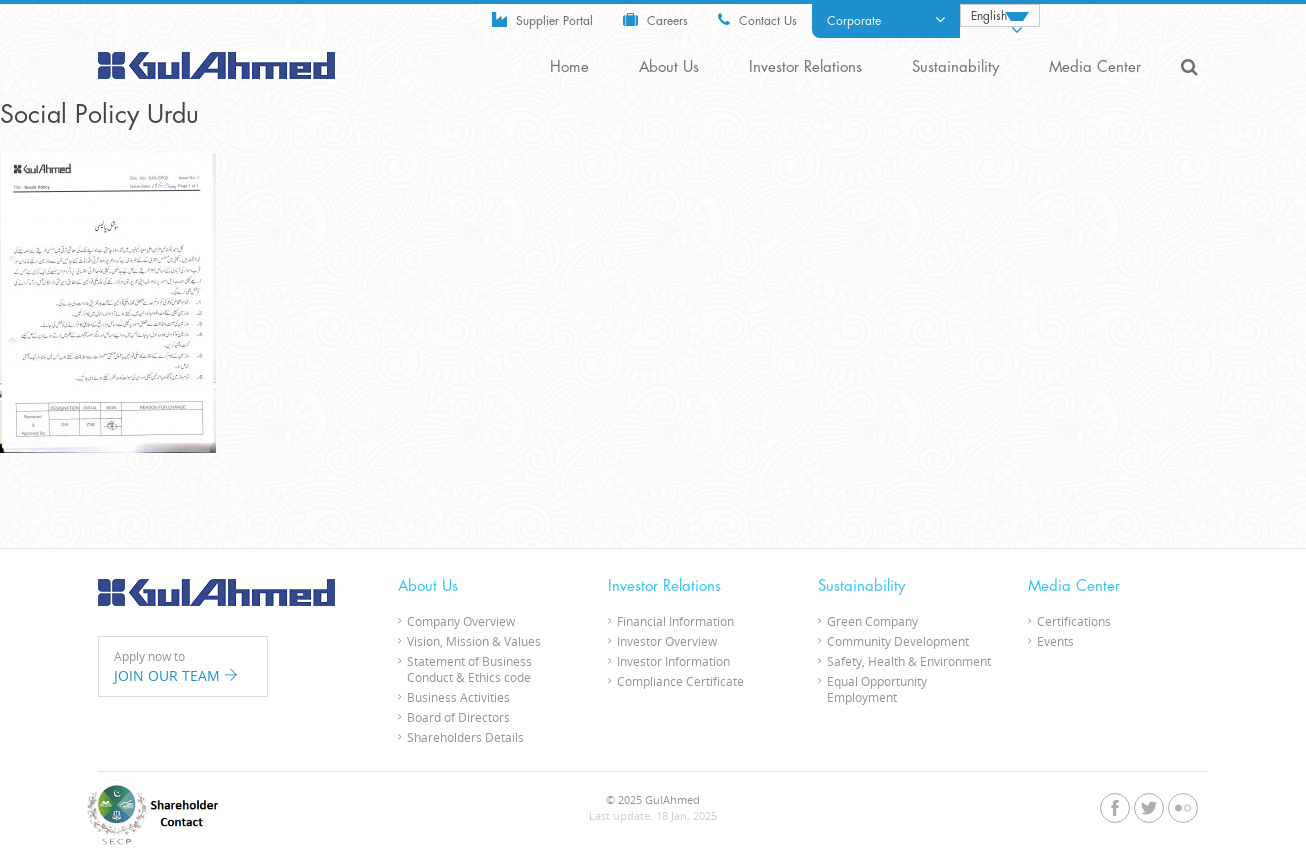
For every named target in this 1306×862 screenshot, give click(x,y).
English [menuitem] (989, 16)
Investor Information (673, 661)
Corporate (886, 20)
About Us (669, 67)
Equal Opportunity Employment (877, 689)
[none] (1000, 15)
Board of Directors (458, 717)
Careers (655, 19)
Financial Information (675, 621)
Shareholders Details (465, 737)
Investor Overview (667, 641)
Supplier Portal (542, 19)
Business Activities (458, 697)
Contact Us (757, 19)
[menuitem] (1000, 15)
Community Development (898, 641)
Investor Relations (805, 67)
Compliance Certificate (680, 681)
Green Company (872, 621)
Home (569, 67)
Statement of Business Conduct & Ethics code (469, 669)
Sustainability (955, 67)
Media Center (1095, 67)
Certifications (1074, 621)
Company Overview (461, 621)
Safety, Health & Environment (909, 661)
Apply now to (183, 667)
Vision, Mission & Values (474, 641)
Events (1055, 641)
